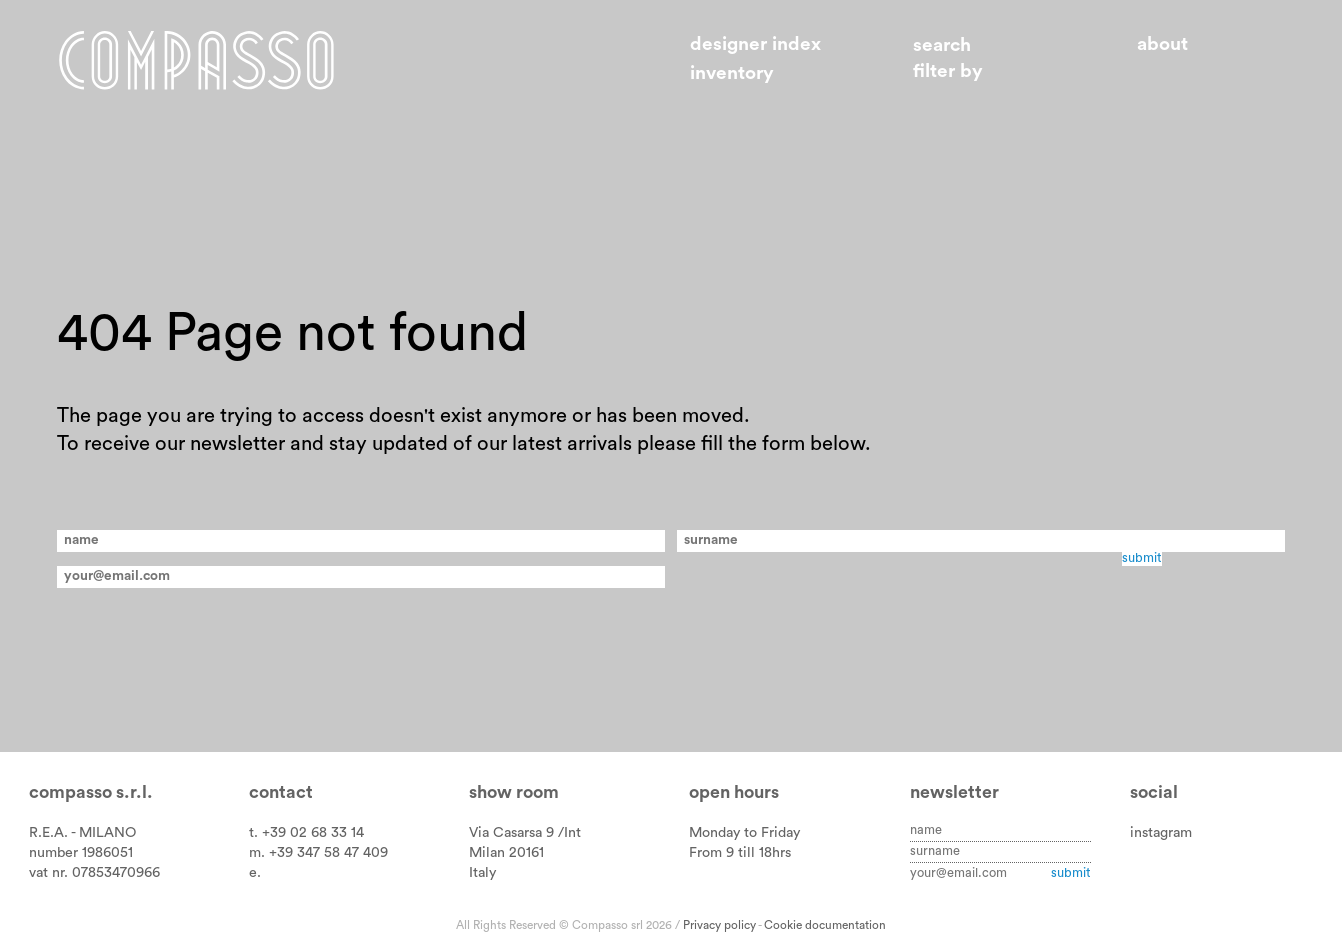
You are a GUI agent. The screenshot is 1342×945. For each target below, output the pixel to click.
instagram (1161, 832)
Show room (514, 792)
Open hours (734, 792)
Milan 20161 (506, 852)
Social (1154, 792)
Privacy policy (719, 925)
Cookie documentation (825, 925)
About (1162, 44)
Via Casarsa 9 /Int (525, 832)
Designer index (755, 44)
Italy (482, 872)
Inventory (732, 73)
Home (196, 60)
